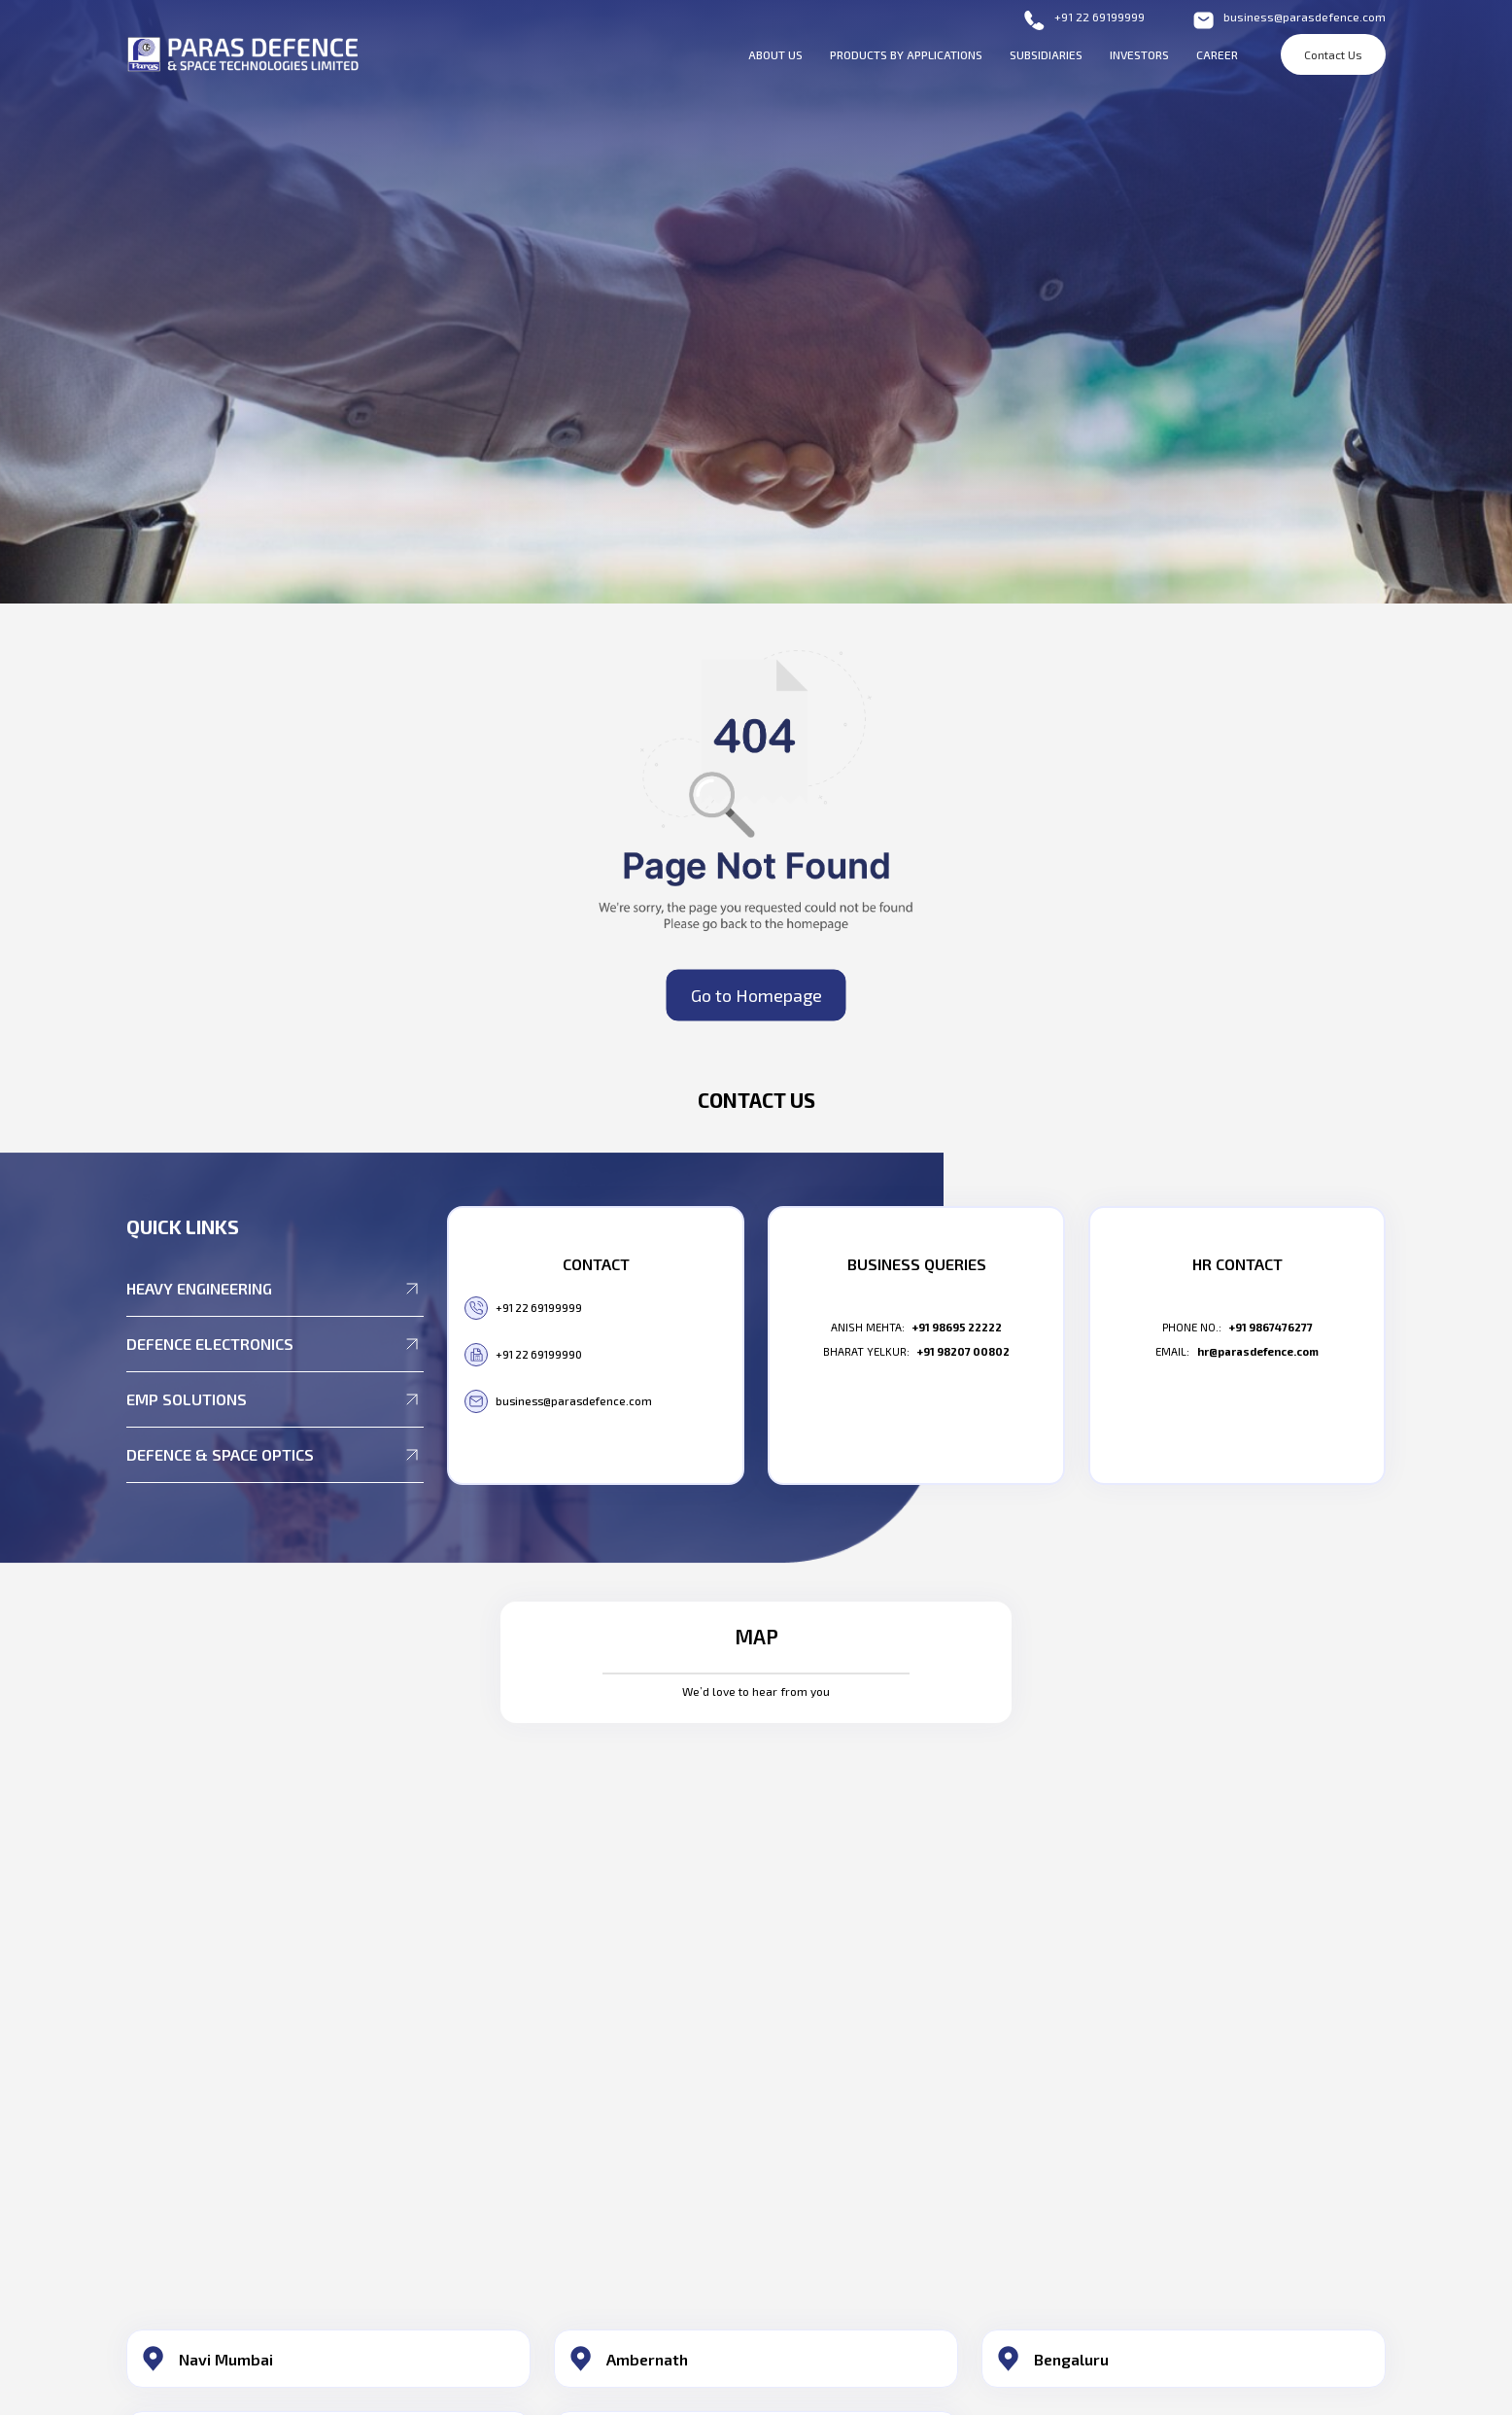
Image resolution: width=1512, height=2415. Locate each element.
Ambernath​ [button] (647, 2359)
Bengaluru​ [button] (1071, 2359)
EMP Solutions (275, 1399)
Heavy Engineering (275, 1288)
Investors (1139, 54)
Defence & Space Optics (275, 1454)
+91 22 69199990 (523, 1354)
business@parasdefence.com (1288, 20)
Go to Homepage (756, 994)
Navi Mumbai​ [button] (226, 2359)
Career (1217, 54)
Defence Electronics (275, 1344)
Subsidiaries (1046, 54)
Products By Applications (906, 54)
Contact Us (1333, 54)
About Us (775, 54)
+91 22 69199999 (1083, 20)
